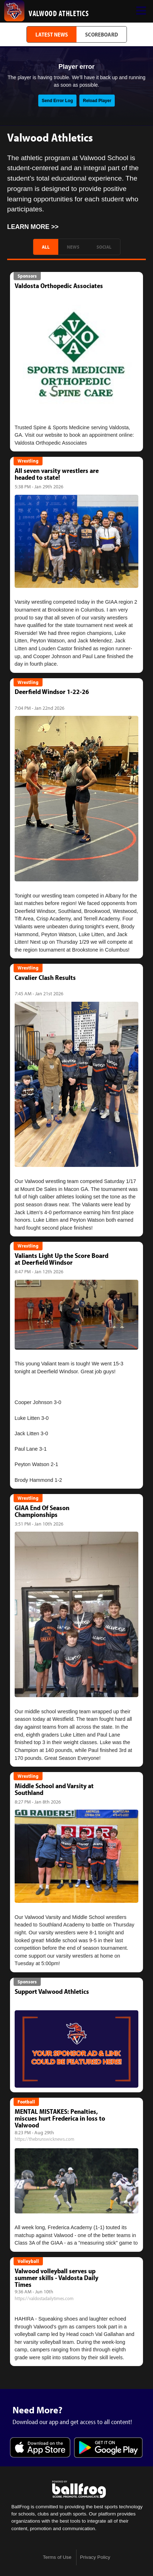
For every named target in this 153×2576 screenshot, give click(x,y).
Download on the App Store (40, 2448)
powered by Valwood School (79, 2489)
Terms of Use (57, 2557)
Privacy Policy (95, 2557)
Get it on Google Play (108, 2448)
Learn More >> (33, 226)
